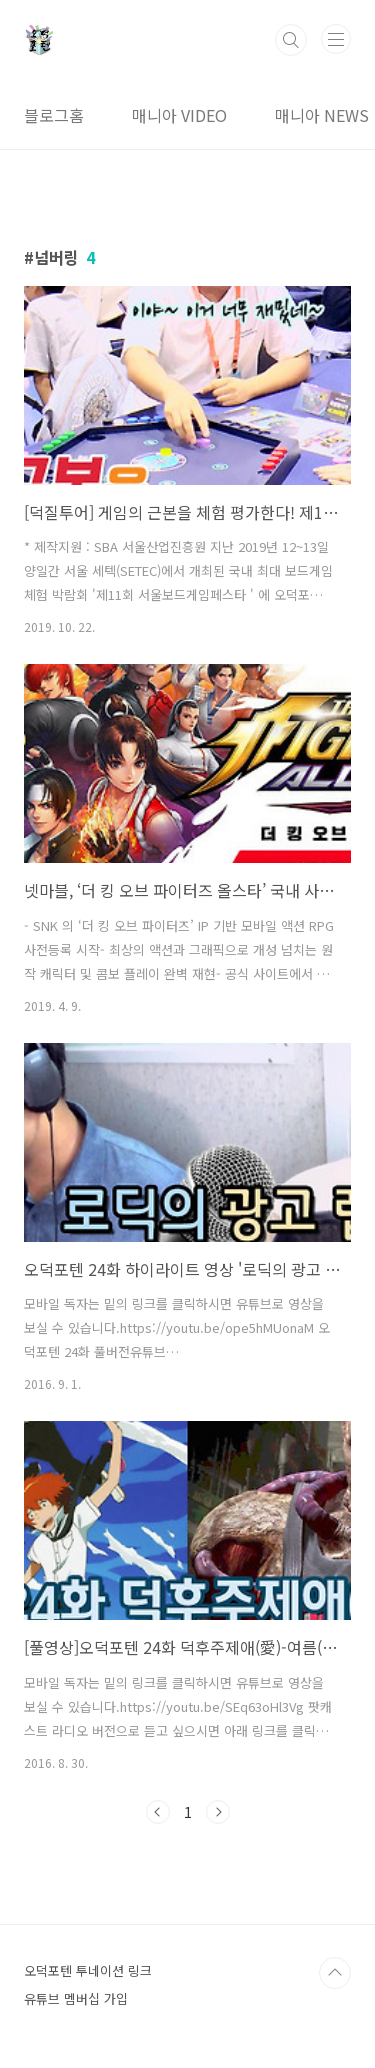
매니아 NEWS (322, 115)
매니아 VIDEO (179, 115)
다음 (218, 1812)
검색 (291, 40)
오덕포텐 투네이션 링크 (88, 1970)
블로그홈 (54, 115)
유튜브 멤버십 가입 (76, 1998)
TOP (335, 1973)
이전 (158, 1812)
